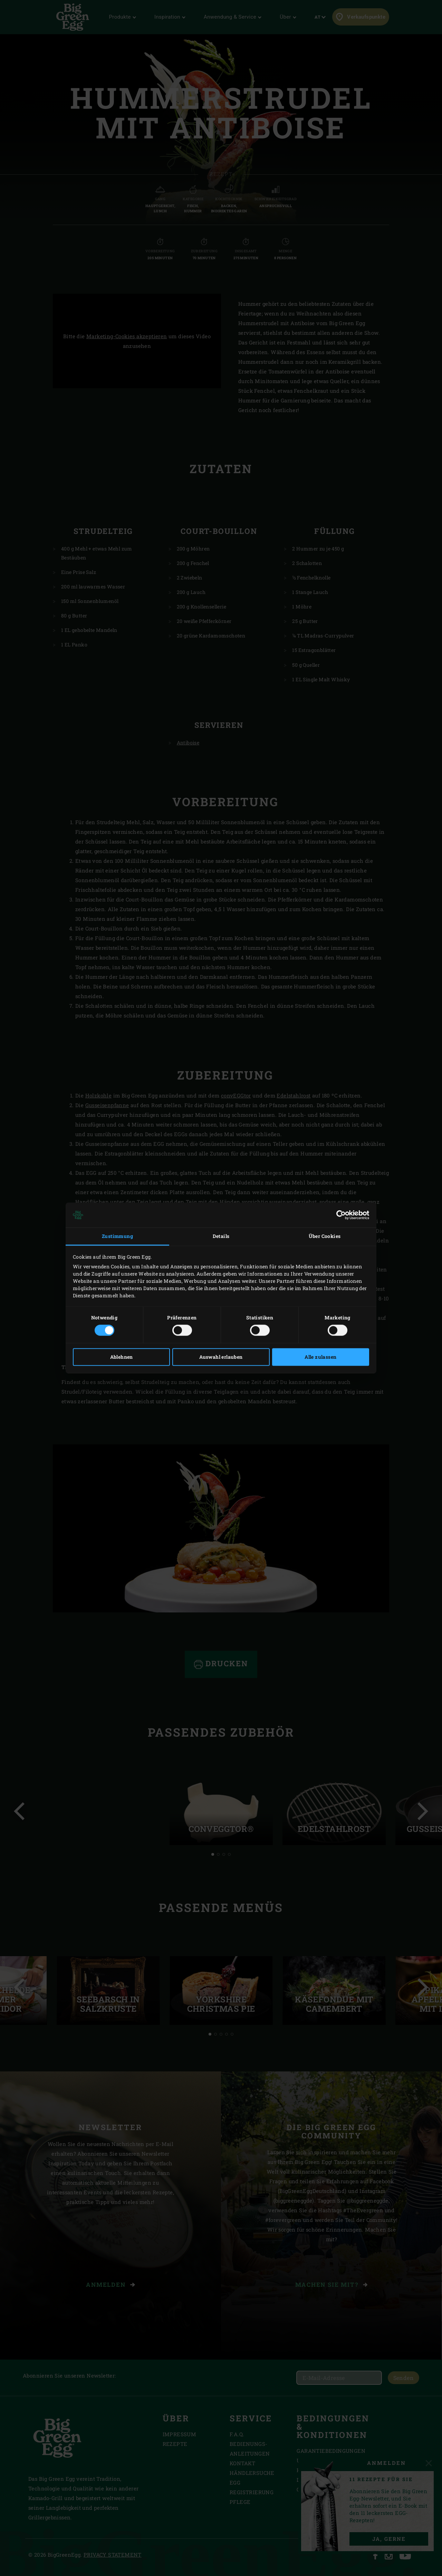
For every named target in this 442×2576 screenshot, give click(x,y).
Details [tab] (221, 1236)
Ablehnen (121, 1357)
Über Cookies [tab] (325, 1236)
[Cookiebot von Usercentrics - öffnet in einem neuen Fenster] (339, 1215)
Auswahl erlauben (220, 1357)
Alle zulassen (320, 1357)
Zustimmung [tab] (117, 1236)
